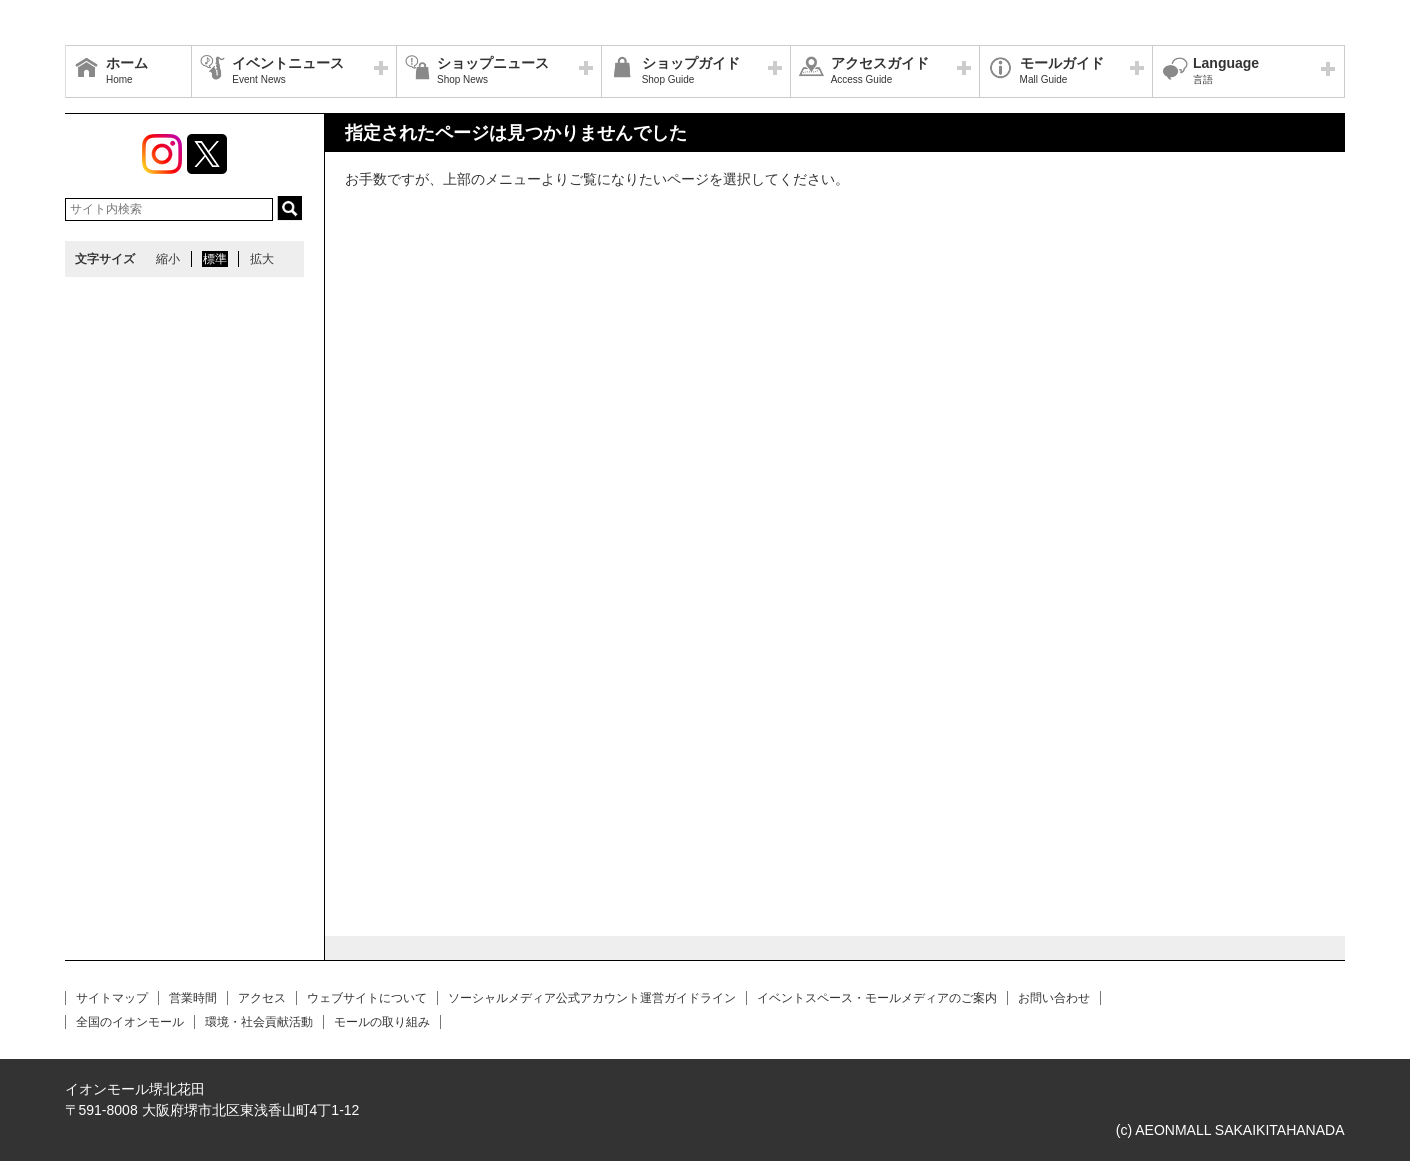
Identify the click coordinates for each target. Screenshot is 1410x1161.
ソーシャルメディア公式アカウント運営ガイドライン (592, 998)
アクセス (262, 998)
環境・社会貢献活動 (259, 1022)
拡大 (262, 259)
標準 (215, 259)
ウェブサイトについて (367, 998)
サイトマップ (112, 998)
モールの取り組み (382, 1022)
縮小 (168, 259)
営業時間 (193, 998)
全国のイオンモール (130, 1022)
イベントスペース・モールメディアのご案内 (877, 998)
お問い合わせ (1054, 998)
